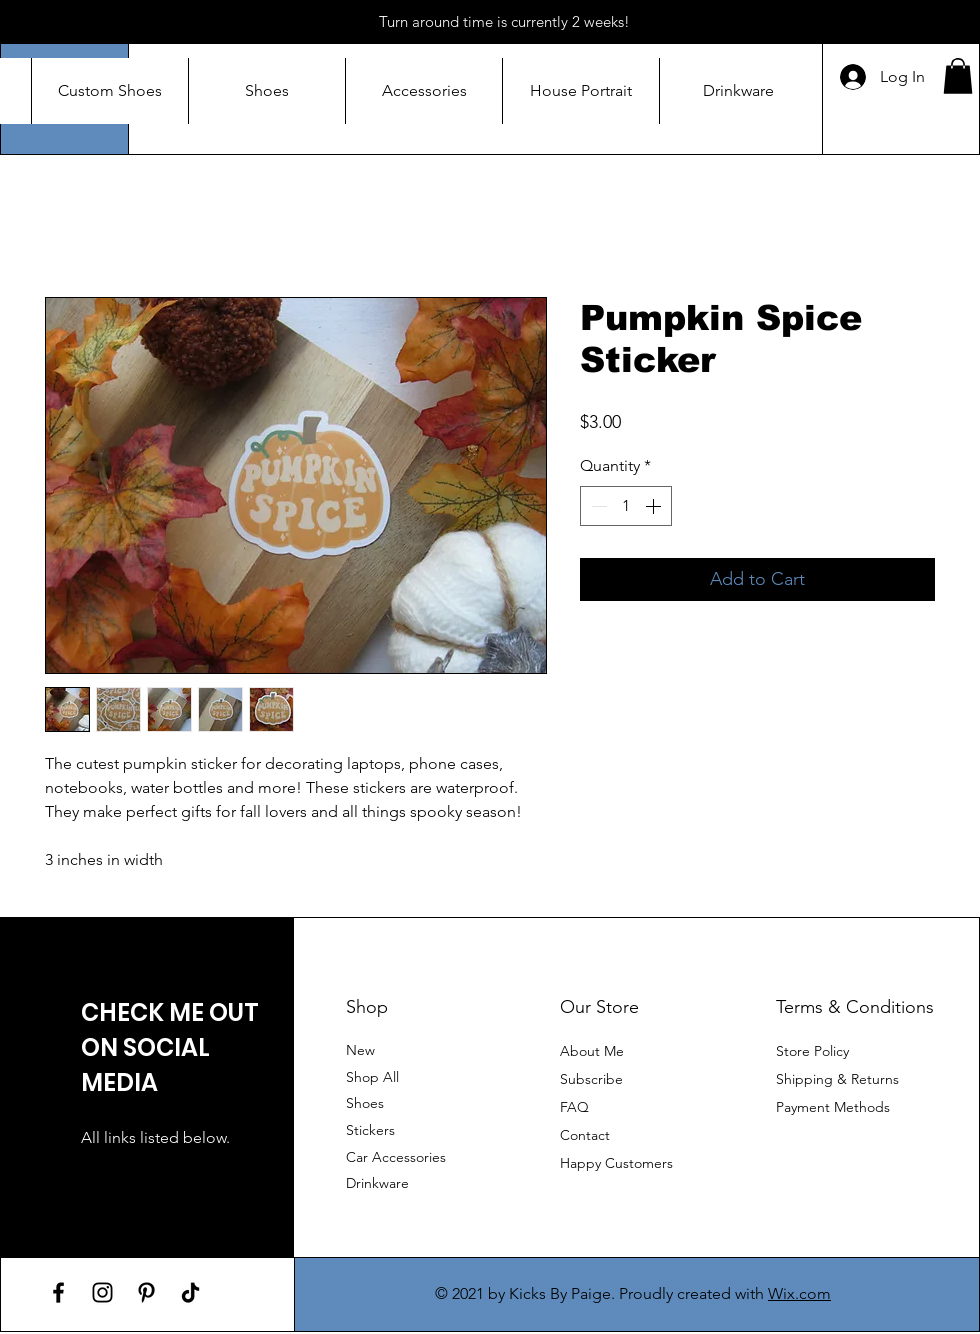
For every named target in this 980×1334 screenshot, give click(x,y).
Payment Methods (835, 1107)
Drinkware (377, 1183)
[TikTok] (190, 1292)
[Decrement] (597, 506)
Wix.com (799, 1293)
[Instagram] (102, 1292)
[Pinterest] (146, 1292)
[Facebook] (58, 1292)
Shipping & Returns (837, 1079)
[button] (958, 76)
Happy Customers (616, 1163)
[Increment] (655, 506)
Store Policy (812, 1051)
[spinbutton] (626, 506)
